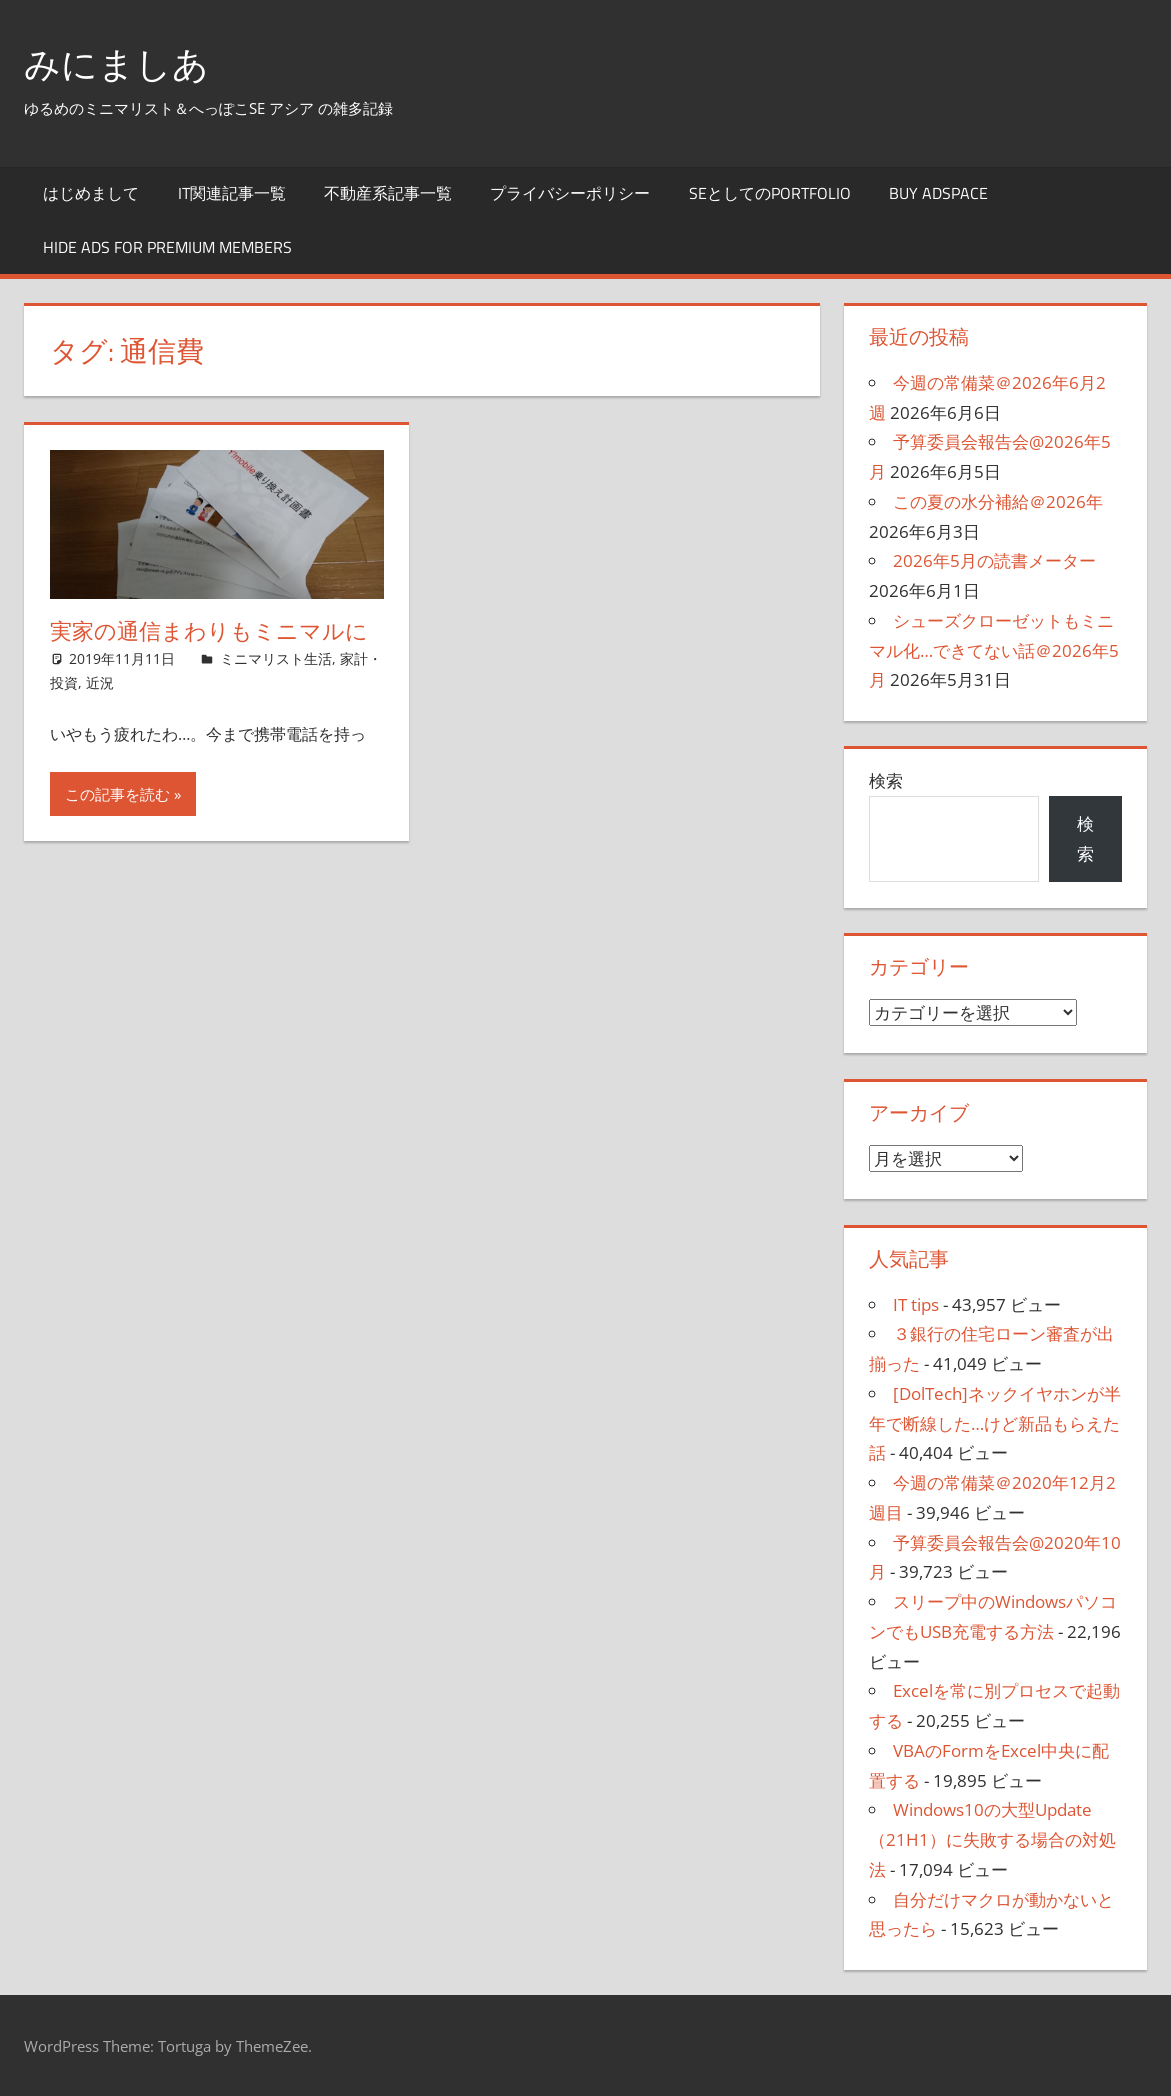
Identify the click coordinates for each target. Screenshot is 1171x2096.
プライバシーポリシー (570, 193)
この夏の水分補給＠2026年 (998, 501)
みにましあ (116, 63)
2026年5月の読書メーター (994, 560)
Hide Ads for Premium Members (167, 247)
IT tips (916, 1304)
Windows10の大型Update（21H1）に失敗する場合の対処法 (992, 1839)
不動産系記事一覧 (388, 193)
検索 (886, 780)
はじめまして (91, 193)
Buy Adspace (938, 193)
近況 (100, 682)
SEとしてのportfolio (770, 193)
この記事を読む (117, 794)
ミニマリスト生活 (276, 658)
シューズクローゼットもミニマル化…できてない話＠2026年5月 (994, 650)
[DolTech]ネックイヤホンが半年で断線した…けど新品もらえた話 (995, 1423)
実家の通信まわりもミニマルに (209, 631)
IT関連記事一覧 (232, 193)
